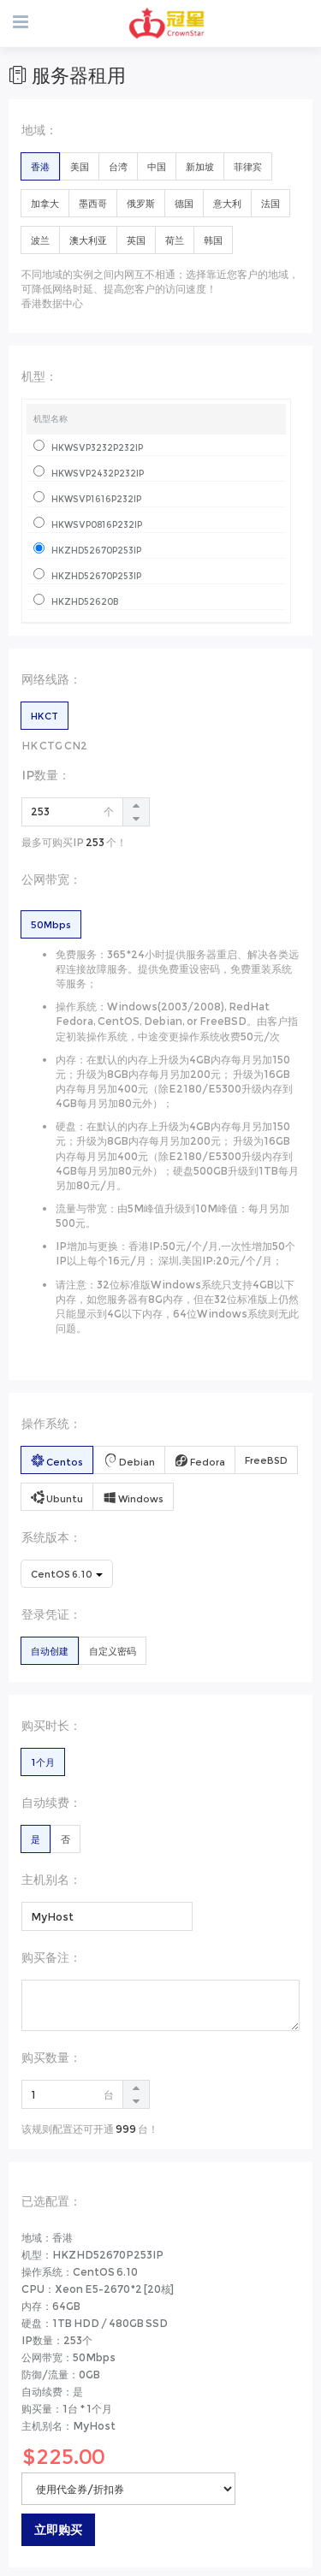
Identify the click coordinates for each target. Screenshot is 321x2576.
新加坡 (200, 167)
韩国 (213, 240)
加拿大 (45, 204)
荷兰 (174, 240)
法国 (270, 204)
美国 (79, 167)
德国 (184, 204)
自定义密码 (112, 1651)
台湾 (118, 167)
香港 (40, 167)
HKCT (44, 716)
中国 (156, 167)
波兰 (40, 240)
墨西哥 (93, 204)
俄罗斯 (141, 204)
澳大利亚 (88, 240)
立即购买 (58, 2530)
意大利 (227, 204)
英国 (136, 240)
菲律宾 (248, 167)
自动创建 (49, 1651)
